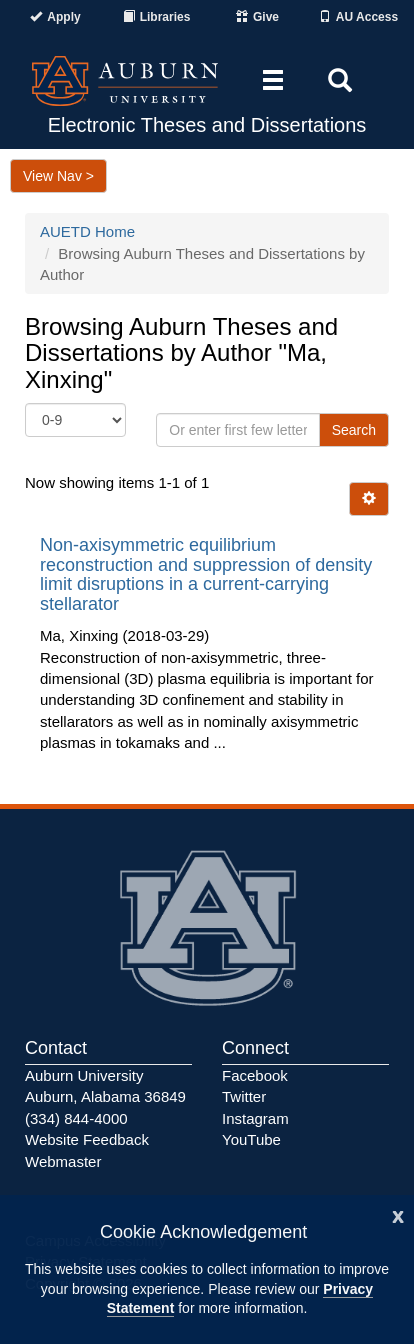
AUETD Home (87, 231)
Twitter (244, 1096)
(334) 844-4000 (76, 1118)
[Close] (398, 1214)
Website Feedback (87, 1139)
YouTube (251, 1139)
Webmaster (63, 1161)
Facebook (255, 1075)
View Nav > (58, 176)
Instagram (255, 1118)
